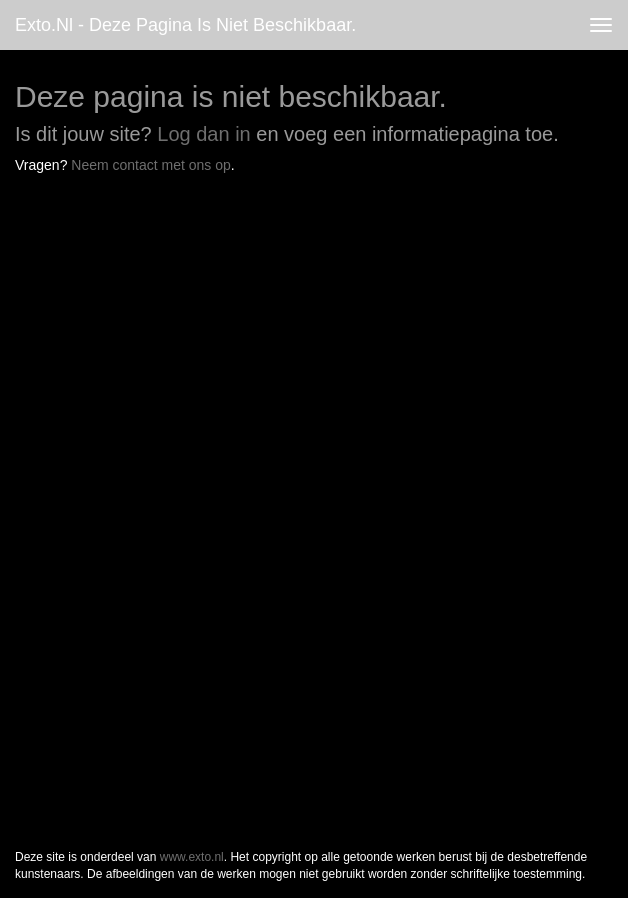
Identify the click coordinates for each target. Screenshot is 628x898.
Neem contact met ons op (151, 165)
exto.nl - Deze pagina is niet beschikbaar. (185, 25)
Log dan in (203, 134)
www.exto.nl (192, 857)
